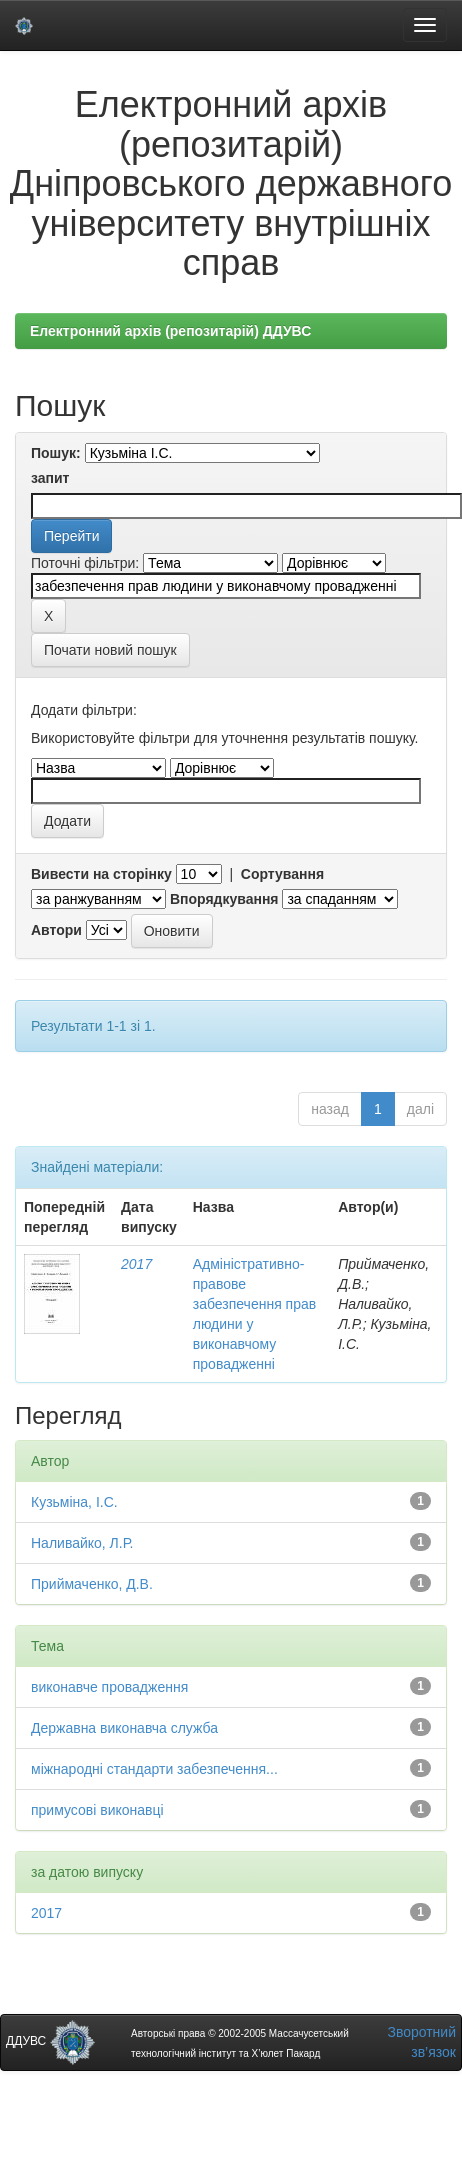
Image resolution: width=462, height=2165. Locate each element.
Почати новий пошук (110, 650)
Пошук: (56, 453)
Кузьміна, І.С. (74, 1502)
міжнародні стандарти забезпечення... (154, 1769)
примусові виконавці (97, 1810)
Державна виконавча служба (124, 1728)
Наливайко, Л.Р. (82, 1543)
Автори (56, 930)
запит (50, 478)
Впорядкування (224, 899)
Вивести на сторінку (101, 874)
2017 (136, 1264)
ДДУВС (50, 2041)
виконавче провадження (109, 1687)
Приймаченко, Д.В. (92, 1584)
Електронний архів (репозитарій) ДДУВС (170, 331)
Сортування (282, 874)
